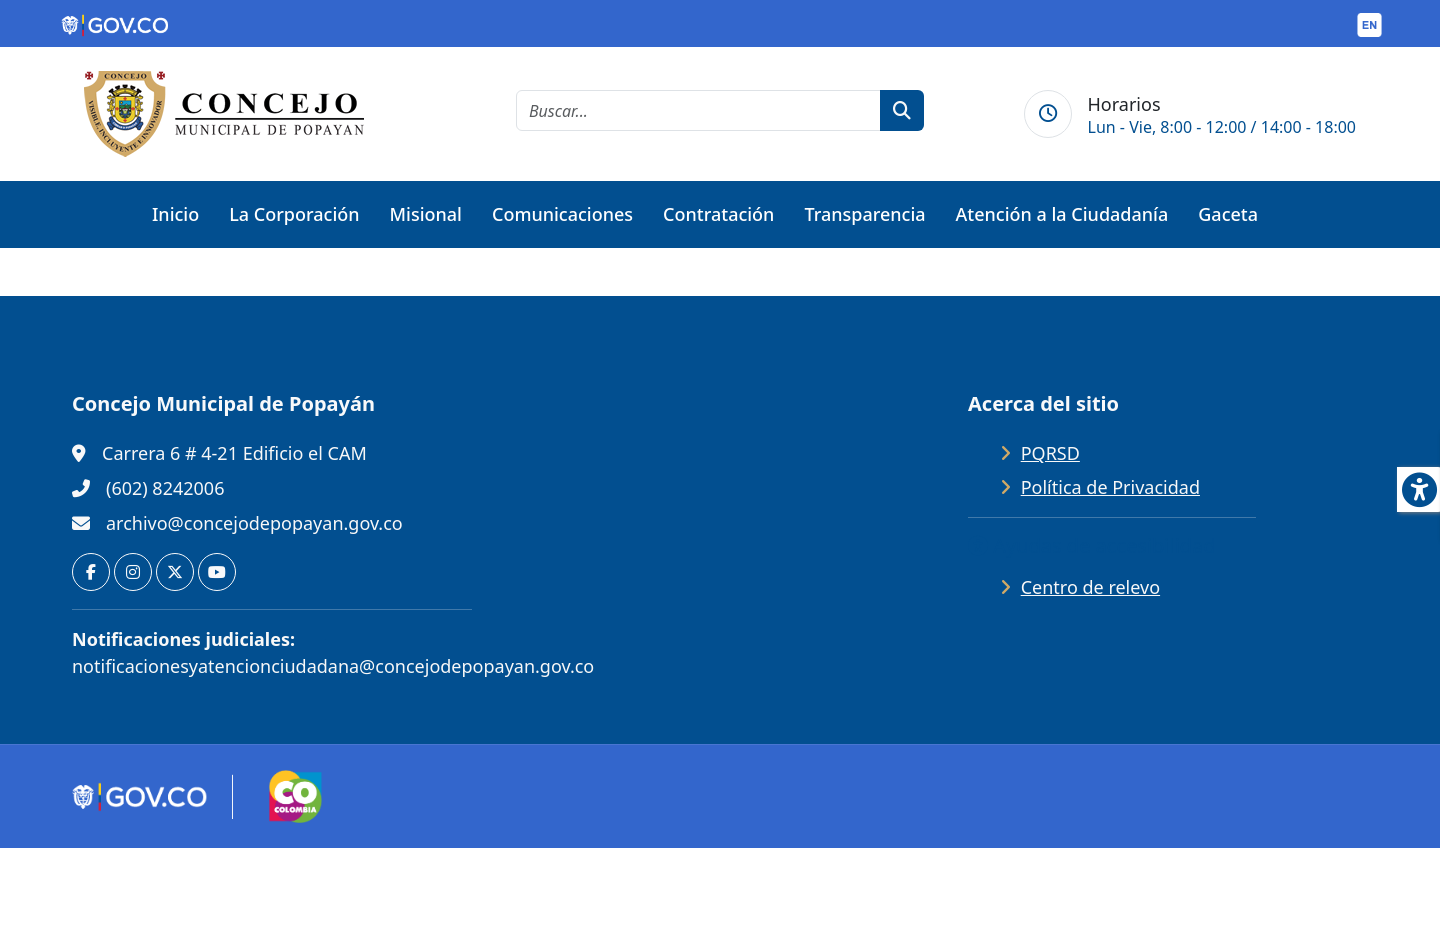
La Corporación (294, 214)
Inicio (175, 214)
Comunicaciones (562, 214)
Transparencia (864, 214)
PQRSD (1050, 453)
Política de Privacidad (1110, 487)
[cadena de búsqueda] (698, 110)
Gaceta (1228, 214)
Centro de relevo (1090, 587)
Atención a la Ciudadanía (1062, 214)
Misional (426, 214)
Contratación (718, 214)
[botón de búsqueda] (902, 110)
